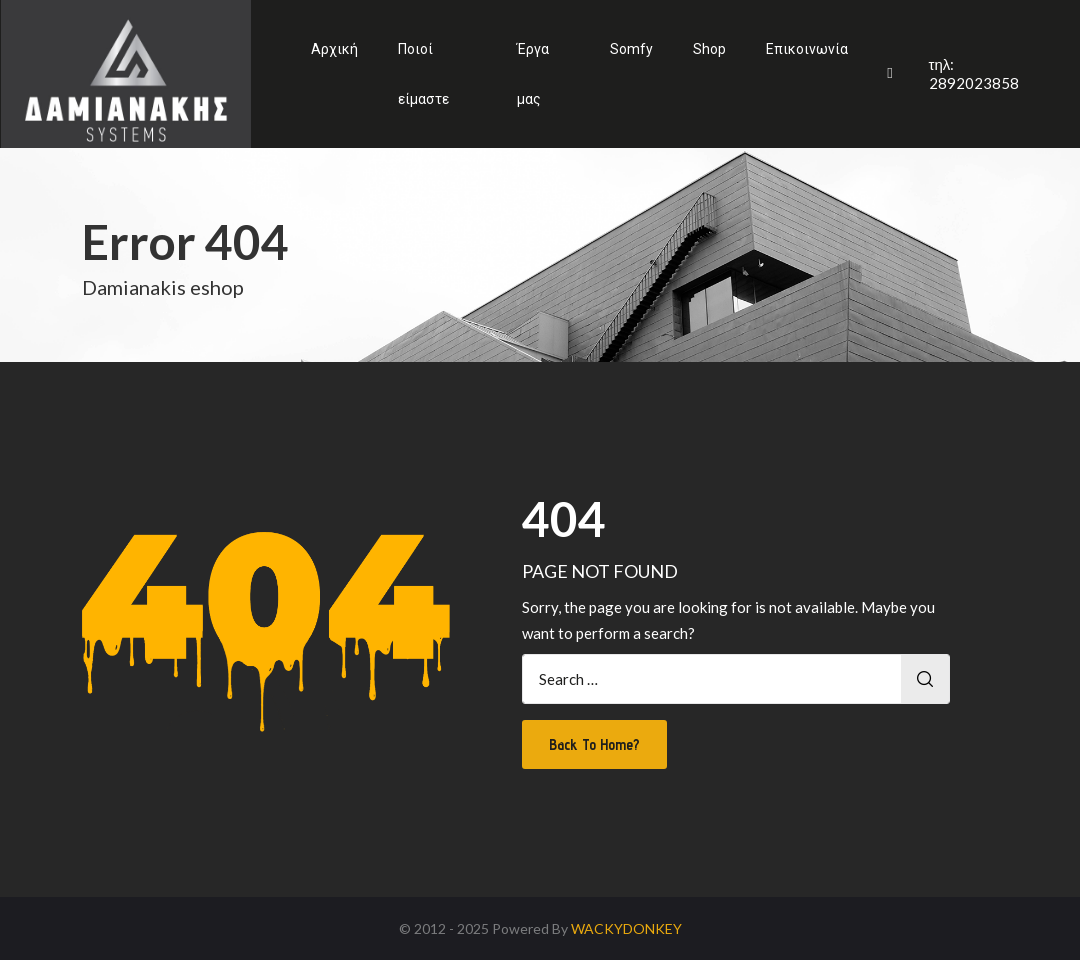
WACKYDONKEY (626, 928)
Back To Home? (594, 744)
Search (925, 679)
